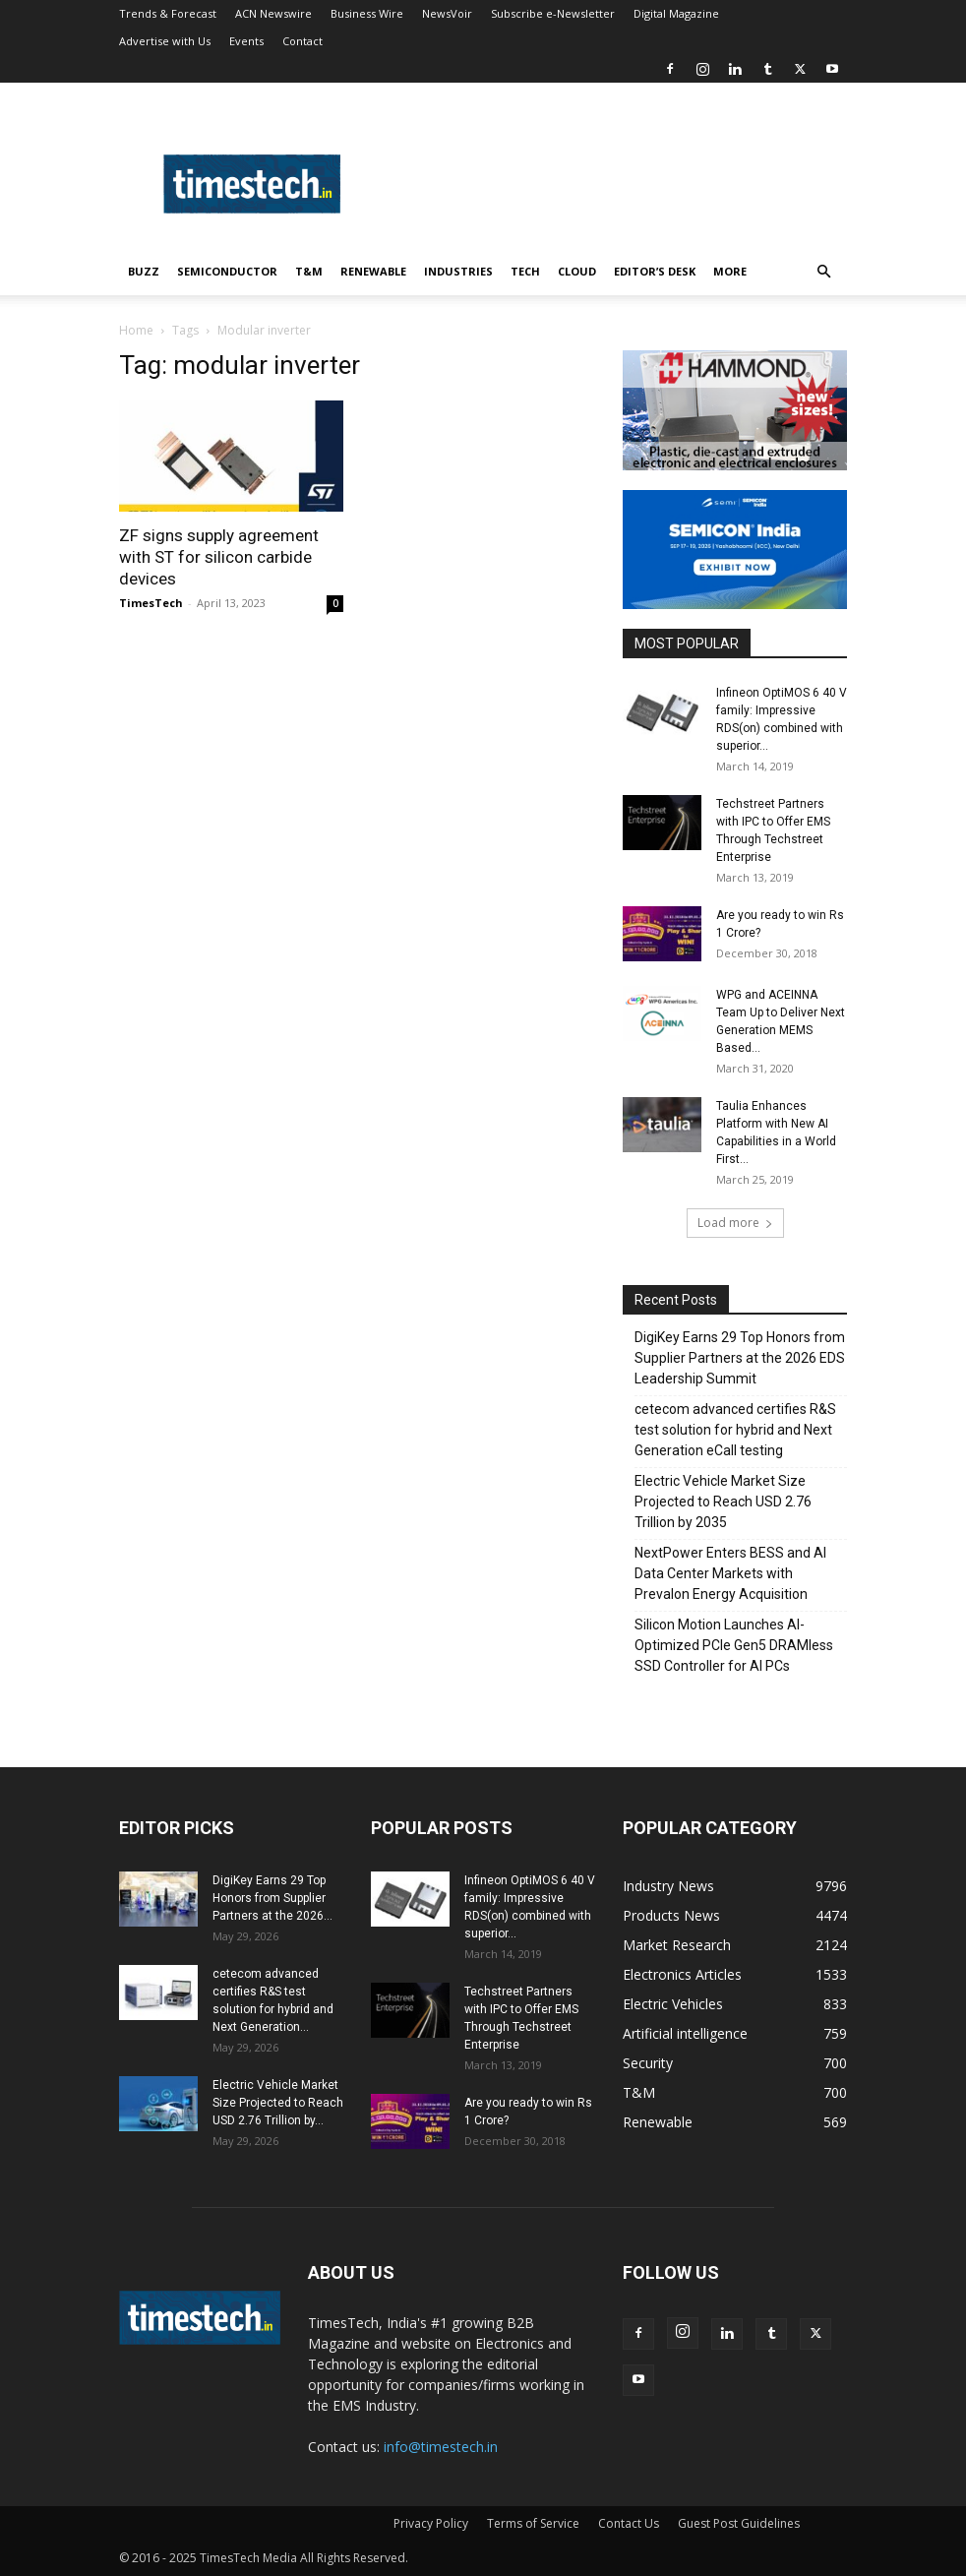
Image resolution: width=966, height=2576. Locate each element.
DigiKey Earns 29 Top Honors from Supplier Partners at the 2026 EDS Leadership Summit (739, 1357)
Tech (525, 271)
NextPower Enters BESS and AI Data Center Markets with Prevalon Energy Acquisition (730, 1573)
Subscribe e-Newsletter (553, 13)
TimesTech (151, 602)
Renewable (373, 271)
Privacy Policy (430, 2523)
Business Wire (367, 13)
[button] (823, 272)
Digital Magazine (676, 13)
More (730, 271)
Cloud (577, 271)
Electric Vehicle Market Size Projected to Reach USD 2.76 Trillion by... (277, 2102)
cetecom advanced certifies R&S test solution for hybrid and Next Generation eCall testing (735, 1429)
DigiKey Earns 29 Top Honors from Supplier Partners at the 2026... (272, 1898)
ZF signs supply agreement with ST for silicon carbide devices (219, 556)
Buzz (143, 271)
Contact (302, 40)
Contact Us (628, 2523)
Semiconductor (227, 271)
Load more (735, 1222)
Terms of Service (533, 2523)
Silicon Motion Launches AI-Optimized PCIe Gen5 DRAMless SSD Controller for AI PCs (733, 1645)
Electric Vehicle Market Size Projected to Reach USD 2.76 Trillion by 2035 (723, 1501)
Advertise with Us (165, 40)
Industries (458, 271)
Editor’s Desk (654, 271)
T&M (309, 271)
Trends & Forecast (167, 13)
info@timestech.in (441, 2446)
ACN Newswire (273, 13)
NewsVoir (447, 13)
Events (246, 40)
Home (136, 330)
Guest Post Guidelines (739, 2523)
